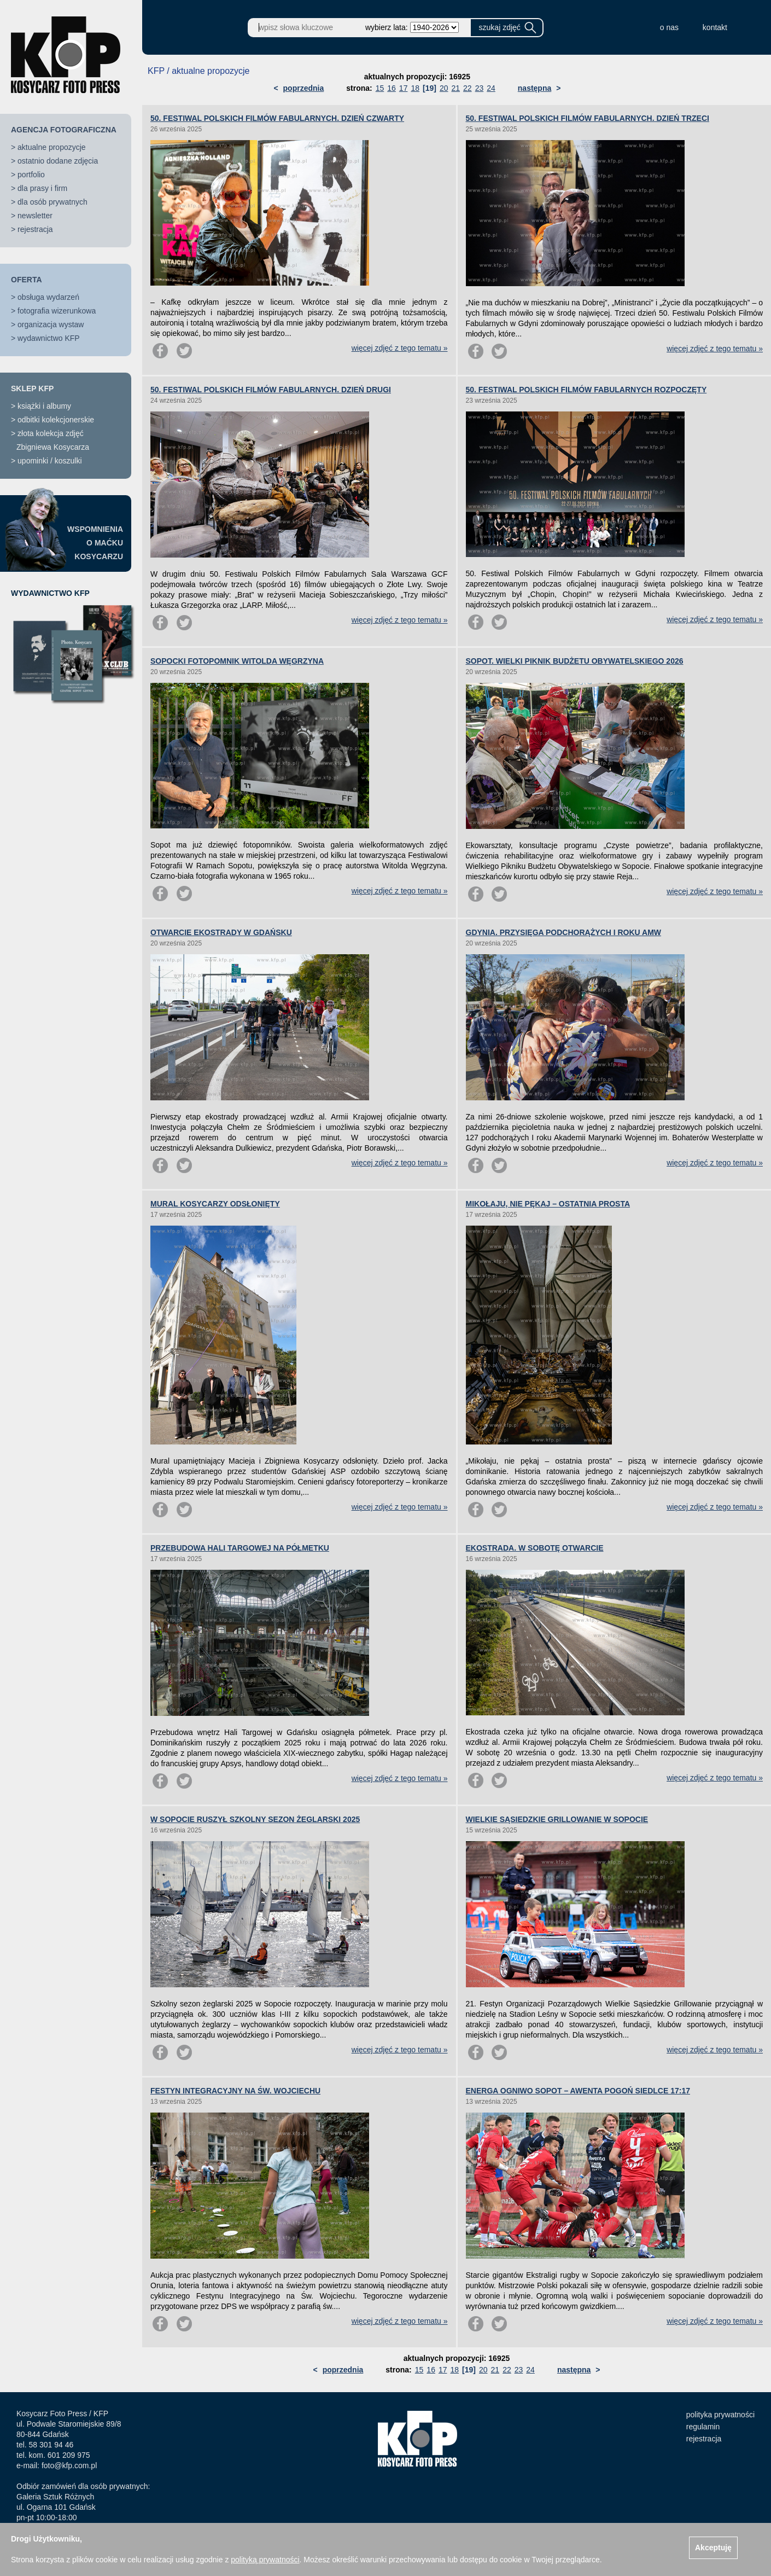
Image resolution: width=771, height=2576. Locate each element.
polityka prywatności (720, 2414)
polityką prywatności (265, 2559)
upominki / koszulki (49, 460)
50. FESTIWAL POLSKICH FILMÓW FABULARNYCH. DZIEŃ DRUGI (270, 389)
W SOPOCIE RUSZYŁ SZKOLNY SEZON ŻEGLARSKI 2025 (255, 1819)
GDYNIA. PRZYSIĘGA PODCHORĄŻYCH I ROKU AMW (564, 932)
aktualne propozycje (51, 147)
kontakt (715, 27)
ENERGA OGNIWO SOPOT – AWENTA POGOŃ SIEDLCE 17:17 (578, 2090)
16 (391, 88)
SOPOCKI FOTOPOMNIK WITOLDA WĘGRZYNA (237, 661)
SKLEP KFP (32, 388)
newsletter (34, 215)
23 (479, 88)
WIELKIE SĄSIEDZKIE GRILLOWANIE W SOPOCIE (557, 1819)
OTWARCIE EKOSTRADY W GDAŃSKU (221, 932)
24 (491, 88)
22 (467, 88)
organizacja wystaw (50, 324)
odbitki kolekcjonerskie (55, 419)
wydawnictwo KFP (48, 338)
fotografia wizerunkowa (56, 310)
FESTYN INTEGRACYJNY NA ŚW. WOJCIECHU (235, 2090)
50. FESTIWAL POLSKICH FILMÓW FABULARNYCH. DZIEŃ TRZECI (587, 118)
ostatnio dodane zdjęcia (57, 160)
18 (415, 88)
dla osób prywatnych (52, 202)
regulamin (703, 2426)
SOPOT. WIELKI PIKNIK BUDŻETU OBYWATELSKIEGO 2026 (575, 661)
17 (403, 88)
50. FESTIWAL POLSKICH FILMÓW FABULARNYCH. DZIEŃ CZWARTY (277, 118)
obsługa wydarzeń (48, 297)
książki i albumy (44, 406)
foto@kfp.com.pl (69, 2465)
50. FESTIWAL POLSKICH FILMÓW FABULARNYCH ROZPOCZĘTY (586, 389)
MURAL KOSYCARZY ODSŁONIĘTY (215, 1203)
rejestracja (35, 229)
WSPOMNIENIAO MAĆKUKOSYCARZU (95, 543)
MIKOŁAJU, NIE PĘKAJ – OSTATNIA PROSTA (548, 1203)
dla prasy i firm (42, 188)
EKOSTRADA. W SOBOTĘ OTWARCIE (535, 1548)
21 (455, 88)
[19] (429, 88)
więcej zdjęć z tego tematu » (400, 348)
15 (380, 88)
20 (444, 88)
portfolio (31, 174)
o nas (669, 27)
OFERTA (26, 279)
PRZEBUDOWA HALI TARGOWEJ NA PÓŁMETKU (239, 1548)
